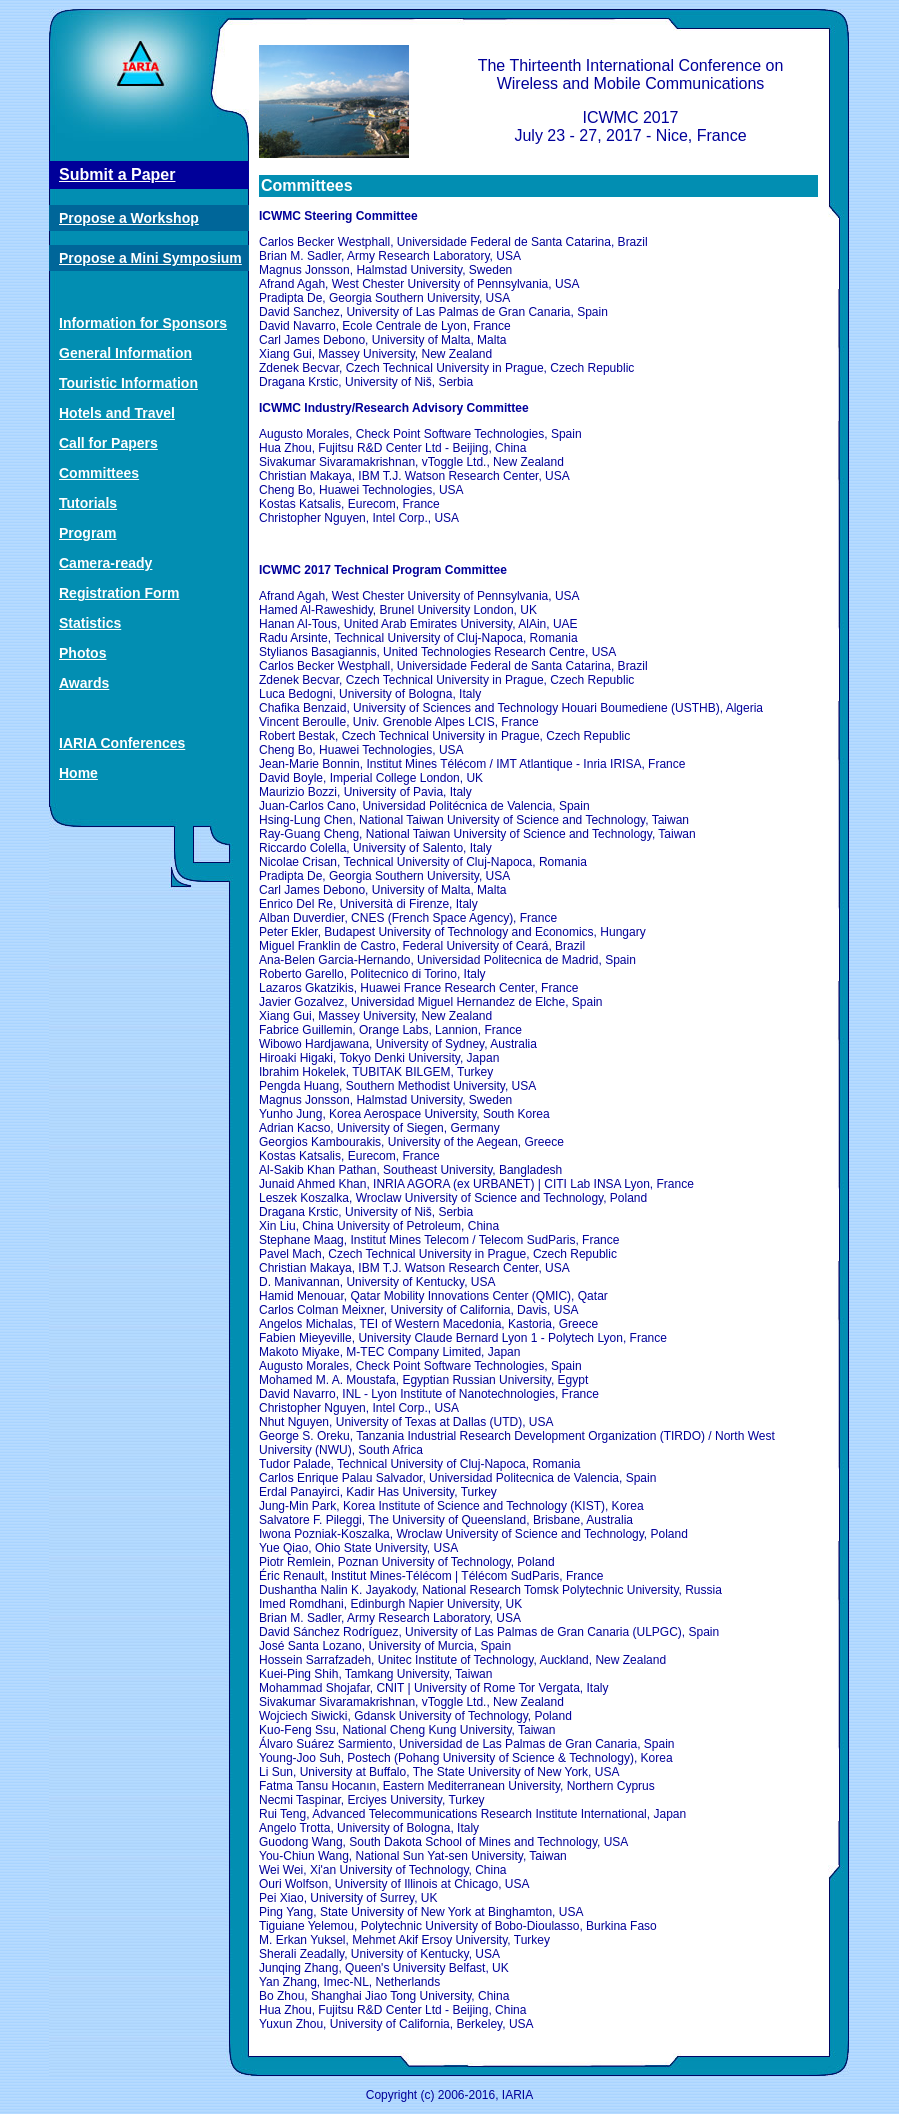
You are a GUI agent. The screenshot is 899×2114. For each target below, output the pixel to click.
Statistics (90, 623)
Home (78, 773)
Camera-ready (105, 563)
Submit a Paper (117, 174)
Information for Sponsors (143, 323)
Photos (82, 653)
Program (88, 533)
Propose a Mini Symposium (150, 258)
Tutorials (88, 503)
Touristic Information (128, 383)
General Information (125, 353)
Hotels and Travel (117, 413)
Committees (99, 473)
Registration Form (119, 593)
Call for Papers (108, 443)
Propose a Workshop (129, 218)
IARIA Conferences (122, 743)
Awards (84, 683)
